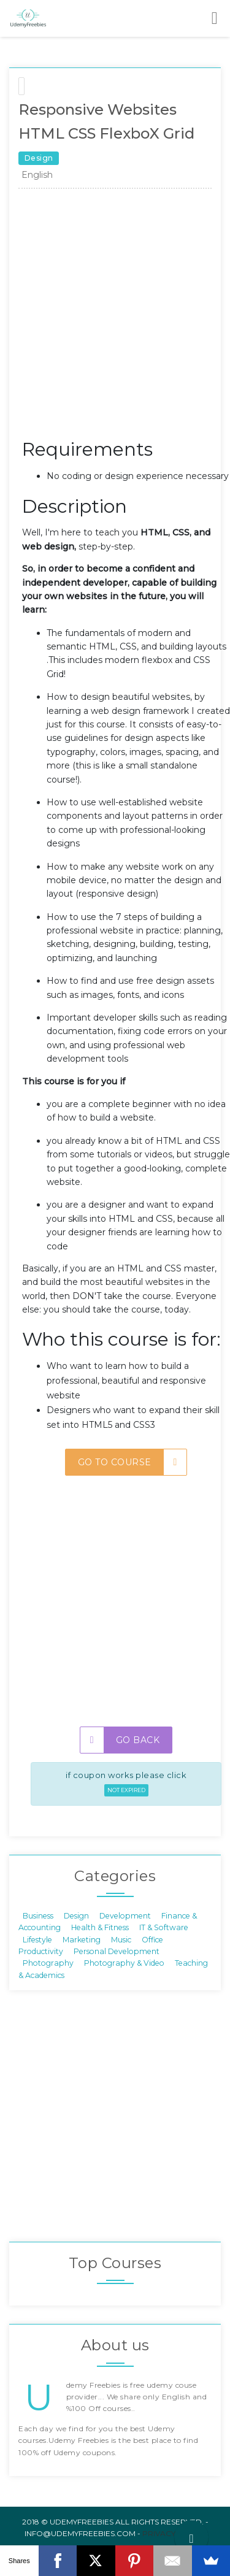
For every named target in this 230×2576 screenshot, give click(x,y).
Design (76, 1915)
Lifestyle (37, 1939)
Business (38, 1915)
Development (125, 1915)
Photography (48, 1963)
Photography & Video (124, 1963)
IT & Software (163, 1927)
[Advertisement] (115, 317)
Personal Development (116, 1951)
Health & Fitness (100, 1927)
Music (121, 1939)
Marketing (82, 1939)
